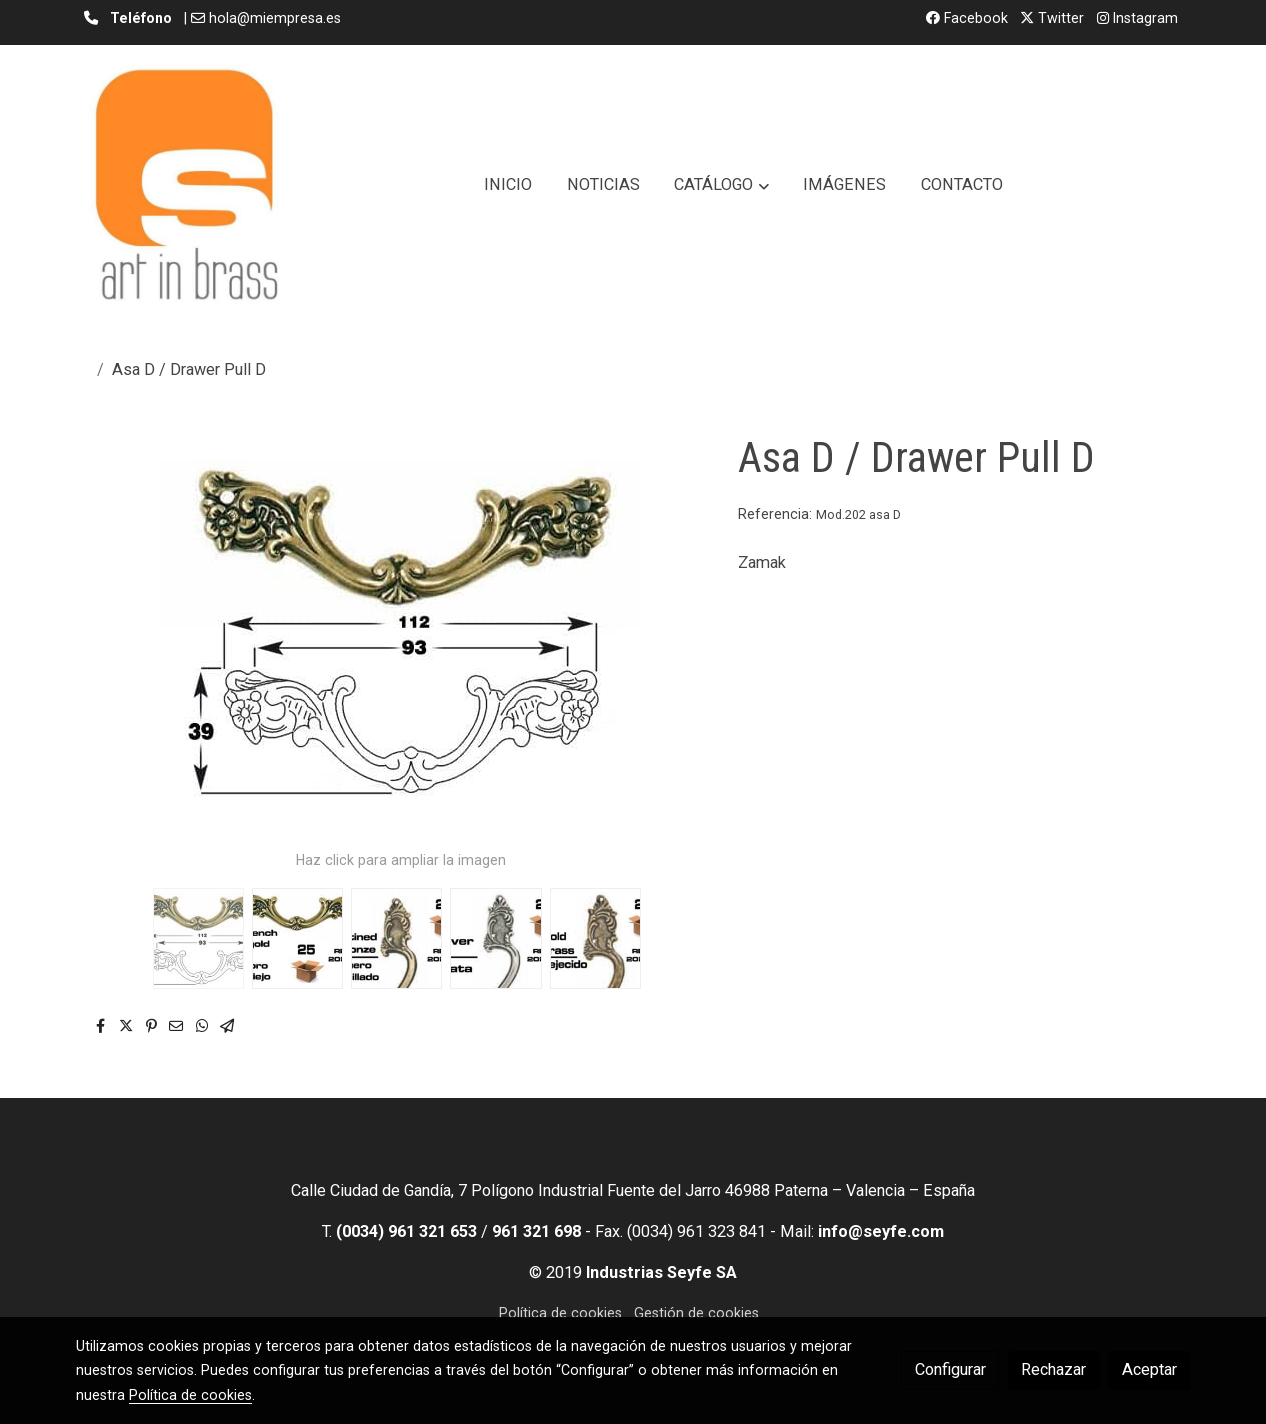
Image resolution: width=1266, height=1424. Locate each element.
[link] (186, 185)
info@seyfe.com (881, 1231)
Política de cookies (560, 1313)
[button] (722, 185)
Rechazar (1053, 1369)
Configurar (950, 1369)
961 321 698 (536, 1231)
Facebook (967, 18)
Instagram (1137, 18)
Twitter (1052, 18)
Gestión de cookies (696, 1313)
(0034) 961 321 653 (406, 1231)
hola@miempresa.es (275, 18)
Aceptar (1149, 1369)
